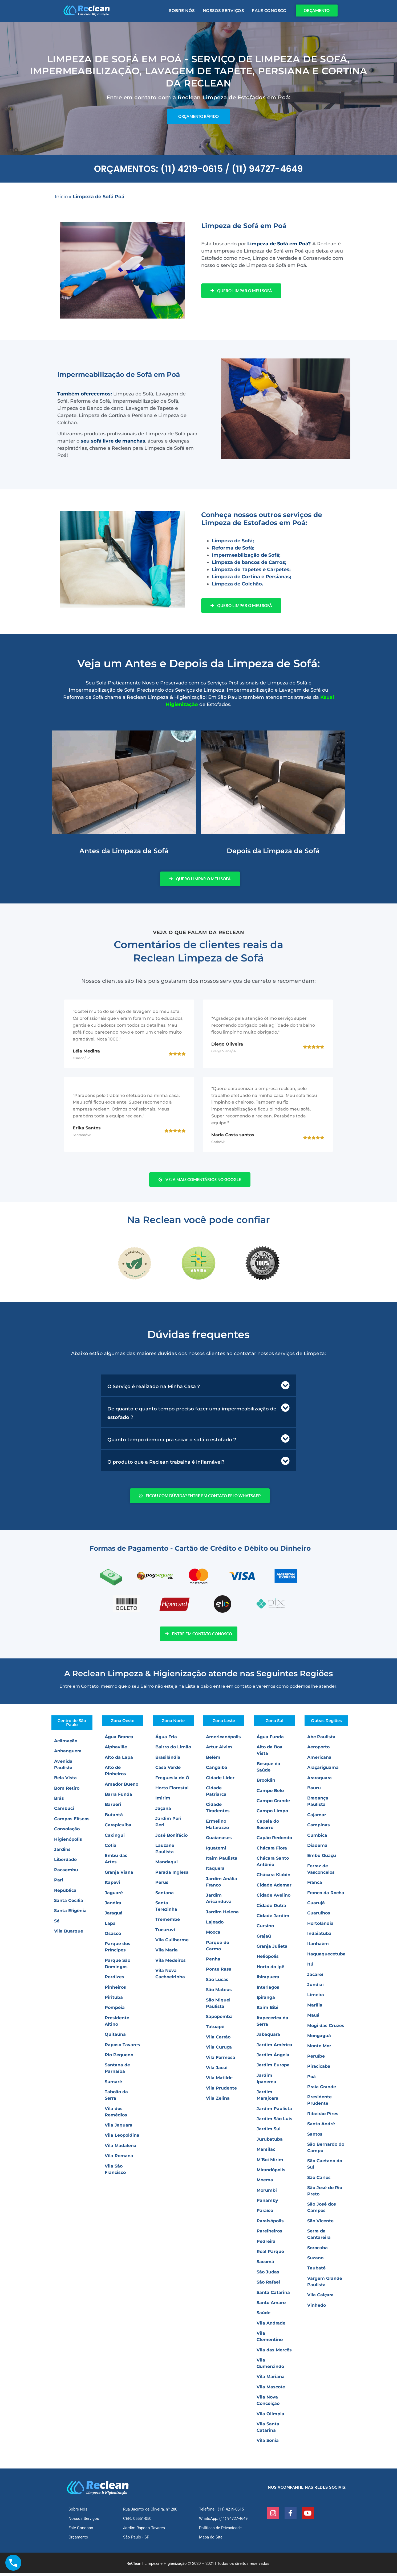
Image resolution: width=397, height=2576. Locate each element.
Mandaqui (166, 1864)
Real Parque (270, 2254)
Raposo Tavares (122, 2047)
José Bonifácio (171, 1837)
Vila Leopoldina (122, 2138)
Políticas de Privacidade (220, 2530)
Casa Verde (168, 1770)
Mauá (313, 2018)
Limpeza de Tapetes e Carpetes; (251, 569)
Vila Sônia (268, 2443)
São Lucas (217, 1982)
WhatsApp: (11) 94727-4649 (223, 2521)
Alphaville (116, 1749)
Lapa (110, 1926)
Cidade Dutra (271, 1908)
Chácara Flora (272, 1850)
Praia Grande (321, 2089)
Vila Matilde (219, 2080)
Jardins (62, 1852)
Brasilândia (167, 1760)
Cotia (110, 1848)
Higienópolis (68, 1841)
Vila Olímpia (270, 2416)
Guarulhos (318, 1915)
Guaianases (219, 1840)
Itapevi (112, 1885)
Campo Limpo (272, 1813)
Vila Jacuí (217, 2070)
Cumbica (317, 1837)
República (65, 1893)
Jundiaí (315, 1987)
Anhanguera (68, 1753)
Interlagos (268, 1989)
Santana (164, 1895)
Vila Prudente (221, 2091)
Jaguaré (114, 1895)
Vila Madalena (120, 2148)
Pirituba (114, 2000)
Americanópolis (223, 1739)
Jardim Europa (273, 2067)
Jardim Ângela (273, 2057)
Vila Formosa (220, 2060)
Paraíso (265, 2213)
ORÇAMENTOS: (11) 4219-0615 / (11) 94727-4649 (198, 169)
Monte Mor (319, 2048)
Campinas (318, 1827)
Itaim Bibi (267, 2010)
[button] (198, 1387)
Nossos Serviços (223, 10)
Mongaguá (319, 2038)
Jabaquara (268, 2037)
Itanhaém (318, 1946)
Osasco (113, 1936)
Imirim (162, 1800)
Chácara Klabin (273, 1877)
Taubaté (316, 2270)
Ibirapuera (268, 1979)
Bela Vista (65, 1780)
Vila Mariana (271, 2379)
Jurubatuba (270, 2142)
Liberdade (65, 1862)
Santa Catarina (273, 2295)
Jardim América (274, 2047)
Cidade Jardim (273, 1918)
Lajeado (215, 1924)
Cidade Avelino (273, 1898)
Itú (310, 1967)
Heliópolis (268, 1959)
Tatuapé (215, 2029)
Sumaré (113, 2084)
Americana (319, 1760)
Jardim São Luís (274, 2121)
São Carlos (319, 2180)
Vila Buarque (68, 1934)
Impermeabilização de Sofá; (246, 555)
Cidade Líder (220, 1780)
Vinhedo (316, 2307)
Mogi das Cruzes (325, 2028)
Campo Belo (270, 1793)
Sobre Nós (182, 10)
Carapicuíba (118, 1827)
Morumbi (267, 2193)
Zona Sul (274, 1723)
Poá (311, 2079)
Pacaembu (66, 1872)
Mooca (213, 1935)
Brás (59, 1801)
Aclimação (65, 1743)
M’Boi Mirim (270, 2162)
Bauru (314, 1790)
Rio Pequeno (119, 2057)
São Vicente (320, 2223)
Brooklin (266, 1783)
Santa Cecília (68, 1903)
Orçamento (78, 2540)
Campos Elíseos (72, 1821)
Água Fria (166, 1739)
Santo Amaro (271, 2305)
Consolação (67, 1831)
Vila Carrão (218, 2039)
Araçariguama (323, 1770)
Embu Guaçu (321, 1858)
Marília (314, 2008)
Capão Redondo (274, 1840)
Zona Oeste (122, 1723)
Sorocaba (317, 2250)
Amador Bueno (121, 1786)
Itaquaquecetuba (326, 1956)
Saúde (263, 2315)
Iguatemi (216, 1850)
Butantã (114, 1817)
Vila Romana (119, 2158)
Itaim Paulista (221, 1861)
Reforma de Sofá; (233, 548)
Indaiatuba (319, 1936)
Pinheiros (115, 1989)
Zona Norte (173, 1723)
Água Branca (119, 1739)
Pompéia (115, 2010)
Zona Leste (224, 1723)
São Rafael (268, 2285)
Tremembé (167, 1922)
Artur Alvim (219, 1749)
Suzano (315, 2260)
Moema (265, 2182)
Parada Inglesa (172, 1875)
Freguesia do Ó (172, 1780)
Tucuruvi (165, 1932)
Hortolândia (320, 1926)
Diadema (317, 1848)
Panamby (267, 2203)
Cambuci (64, 1811)
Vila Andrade (271, 2326)
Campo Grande (273, 1803)
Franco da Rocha (325, 1895)
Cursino (265, 1928)
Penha (213, 1961)
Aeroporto (318, 1749)
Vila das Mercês (274, 2352)
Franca (314, 1885)
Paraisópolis (270, 2223)
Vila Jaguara (118, 2128)
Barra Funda (118, 1797)
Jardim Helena (222, 1914)
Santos (314, 2136)
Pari (58, 1882)
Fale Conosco (269, 10)
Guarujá (316, 1905)
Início (61, 197)
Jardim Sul (269, 2131)
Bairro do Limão (173, 1749)
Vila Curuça (219, 2050)
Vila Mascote (271, 2389)
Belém (213, 1760)
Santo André (321, 2126)
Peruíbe (316, 2059)
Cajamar (316, 1817)
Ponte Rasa (219, 1972)
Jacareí (315, 1977)
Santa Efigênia (70, 1913)
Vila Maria (166, 1952)
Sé (56, 1923)
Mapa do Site (210, 2540)
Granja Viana (119, 1875)
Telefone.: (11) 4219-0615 (221, 2512)
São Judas (268, 2274)
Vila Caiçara (320, 2297)
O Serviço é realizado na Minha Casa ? (153, 1389)
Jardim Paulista (274, 2111)
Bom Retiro (66, 1790)
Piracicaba (318, 2069)
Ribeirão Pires (322, 2116)
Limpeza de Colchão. (237, 584)
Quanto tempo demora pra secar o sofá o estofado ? (171, 1442)
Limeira (315, 1997)
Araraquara (319, 1780)
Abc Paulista (321, 1739)
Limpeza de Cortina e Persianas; (251, 577)
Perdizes (114, 1979)
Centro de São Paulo (72, 1725)
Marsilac (266, 2152)
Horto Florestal (172, 1790)
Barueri (113, 1807)
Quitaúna (115, 2037)
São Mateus (219, 1992)
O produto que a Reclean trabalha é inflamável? (165, 1464)
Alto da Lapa (119, 1760)
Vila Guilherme (172, 1942)
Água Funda (270, 1739)
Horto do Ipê (270, 1969)
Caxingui (115, 1837)
